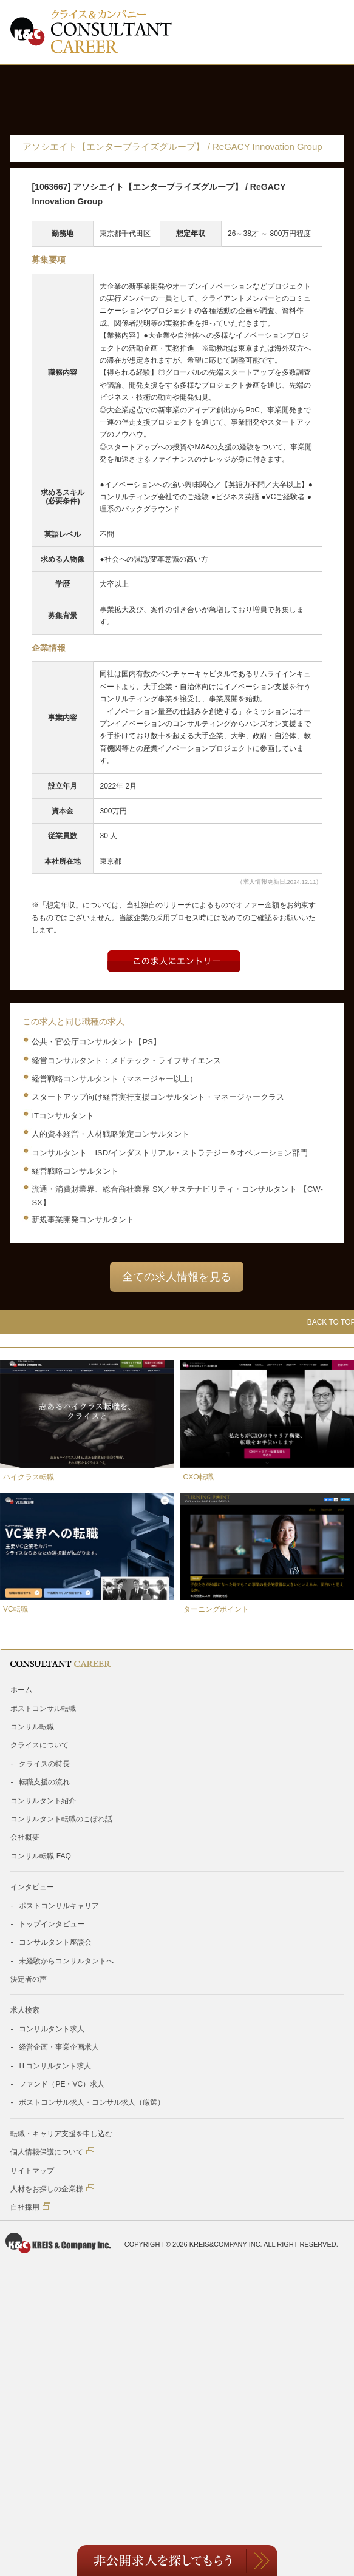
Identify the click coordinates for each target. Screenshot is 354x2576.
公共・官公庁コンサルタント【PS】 (96, 1041)
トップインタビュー (51, 1924)
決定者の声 (28, 1979)
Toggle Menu (324, 31)
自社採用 (30, 2206)
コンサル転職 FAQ (40, 1856)
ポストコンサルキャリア (59, 1906)
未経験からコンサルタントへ (66, 1961)
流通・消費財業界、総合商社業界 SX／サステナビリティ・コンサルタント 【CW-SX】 (177, 1196)
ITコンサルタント (63, 1115)
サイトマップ (32, 2171)
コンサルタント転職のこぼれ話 (61, 1819)
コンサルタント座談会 (55, 1942)
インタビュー (32, 1887)
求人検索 (24, 2010)
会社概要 (24, 1837)
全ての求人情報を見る (176, 1277)
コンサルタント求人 (51, 2029)
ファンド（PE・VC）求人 (61, 2084)
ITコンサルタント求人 (55, 2066)
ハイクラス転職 (28, 1477)
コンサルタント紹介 (43, 1801)
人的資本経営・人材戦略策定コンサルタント (110, 1133)
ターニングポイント (216, 1609)
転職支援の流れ (44, 1782)
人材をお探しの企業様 (52, 2188)
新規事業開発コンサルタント (83, 1219)
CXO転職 (198, 1477)
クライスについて (39, 1745)
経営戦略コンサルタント (75, 1170)
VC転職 (15, 1609)
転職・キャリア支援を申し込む (61, 2134)
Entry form (173, 961)
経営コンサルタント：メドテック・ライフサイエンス (126, 1060)
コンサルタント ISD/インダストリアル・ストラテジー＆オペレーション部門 (169, 1152)
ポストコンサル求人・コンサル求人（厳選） (92, 2102)
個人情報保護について (52, 2151)
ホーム (21, 1690)
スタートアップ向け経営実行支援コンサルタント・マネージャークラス (158, 1096)
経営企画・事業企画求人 (59, 2047)
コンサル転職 (32, 1727)
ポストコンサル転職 (43, 1708)
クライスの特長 (44, 1764)
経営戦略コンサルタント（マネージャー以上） (114, 1078)
